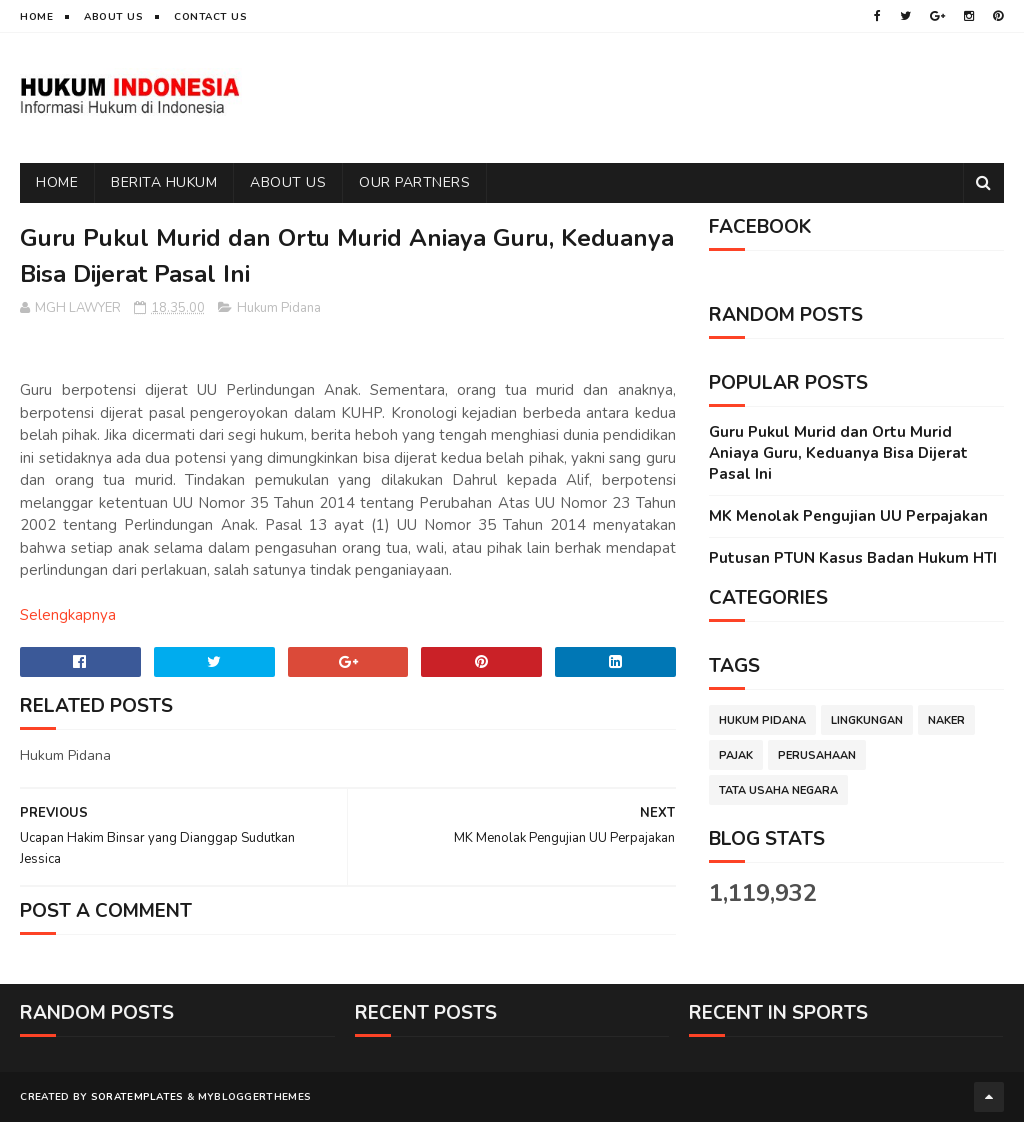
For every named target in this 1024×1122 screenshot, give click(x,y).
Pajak (736, 755)
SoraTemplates (137, 1097)
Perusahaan (817, 755)
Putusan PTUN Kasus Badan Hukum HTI (853, 558)
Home (36, 17)
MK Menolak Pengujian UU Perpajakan (848, 516)
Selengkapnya (68, 615)
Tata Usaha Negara (778, 790)
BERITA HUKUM (164, 182)
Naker (946, 720)
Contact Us (210, 17)
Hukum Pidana (279, 308)
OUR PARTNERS (414, 182)
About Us (113, 17)
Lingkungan (867, 720)
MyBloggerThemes (255, 1097)
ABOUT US (288, 182)
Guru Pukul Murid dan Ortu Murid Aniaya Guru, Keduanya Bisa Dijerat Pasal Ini (838, 453)
